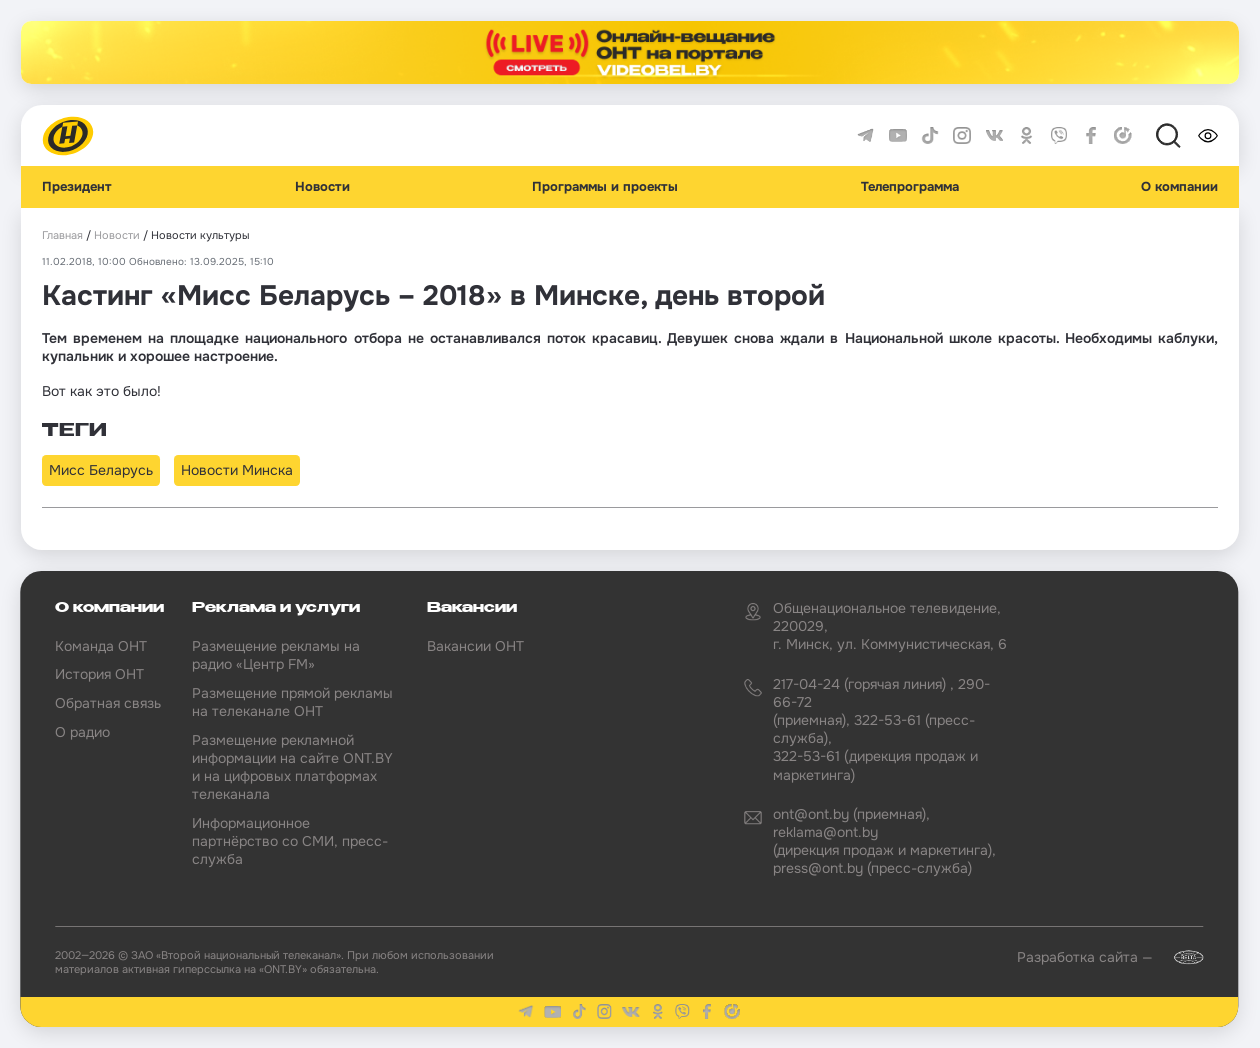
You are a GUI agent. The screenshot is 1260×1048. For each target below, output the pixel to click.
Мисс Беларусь (101, 470)
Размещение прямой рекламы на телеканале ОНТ (292, 702)
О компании (1179, 187)
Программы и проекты (605, 187)
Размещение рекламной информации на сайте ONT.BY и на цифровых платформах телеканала (292, 767)
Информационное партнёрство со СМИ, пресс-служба (290, 841)
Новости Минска (237, 470)
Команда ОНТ (101, 646)
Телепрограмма (910, 187)
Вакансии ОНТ (475, 646)
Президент (77, 187)
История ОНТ (99, 674)
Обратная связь (108, 703)
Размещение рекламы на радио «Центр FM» (276, 655)
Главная (62, 235)
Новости (322, 187)
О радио (82, 732)
